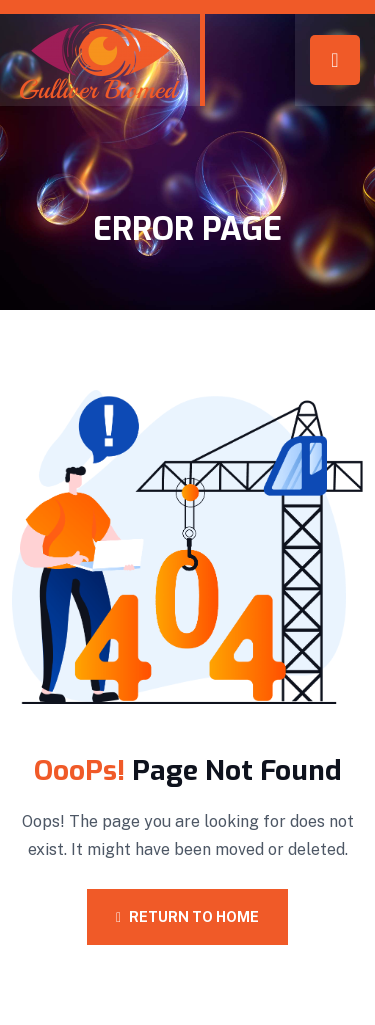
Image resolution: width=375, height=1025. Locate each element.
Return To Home (187, 917)
